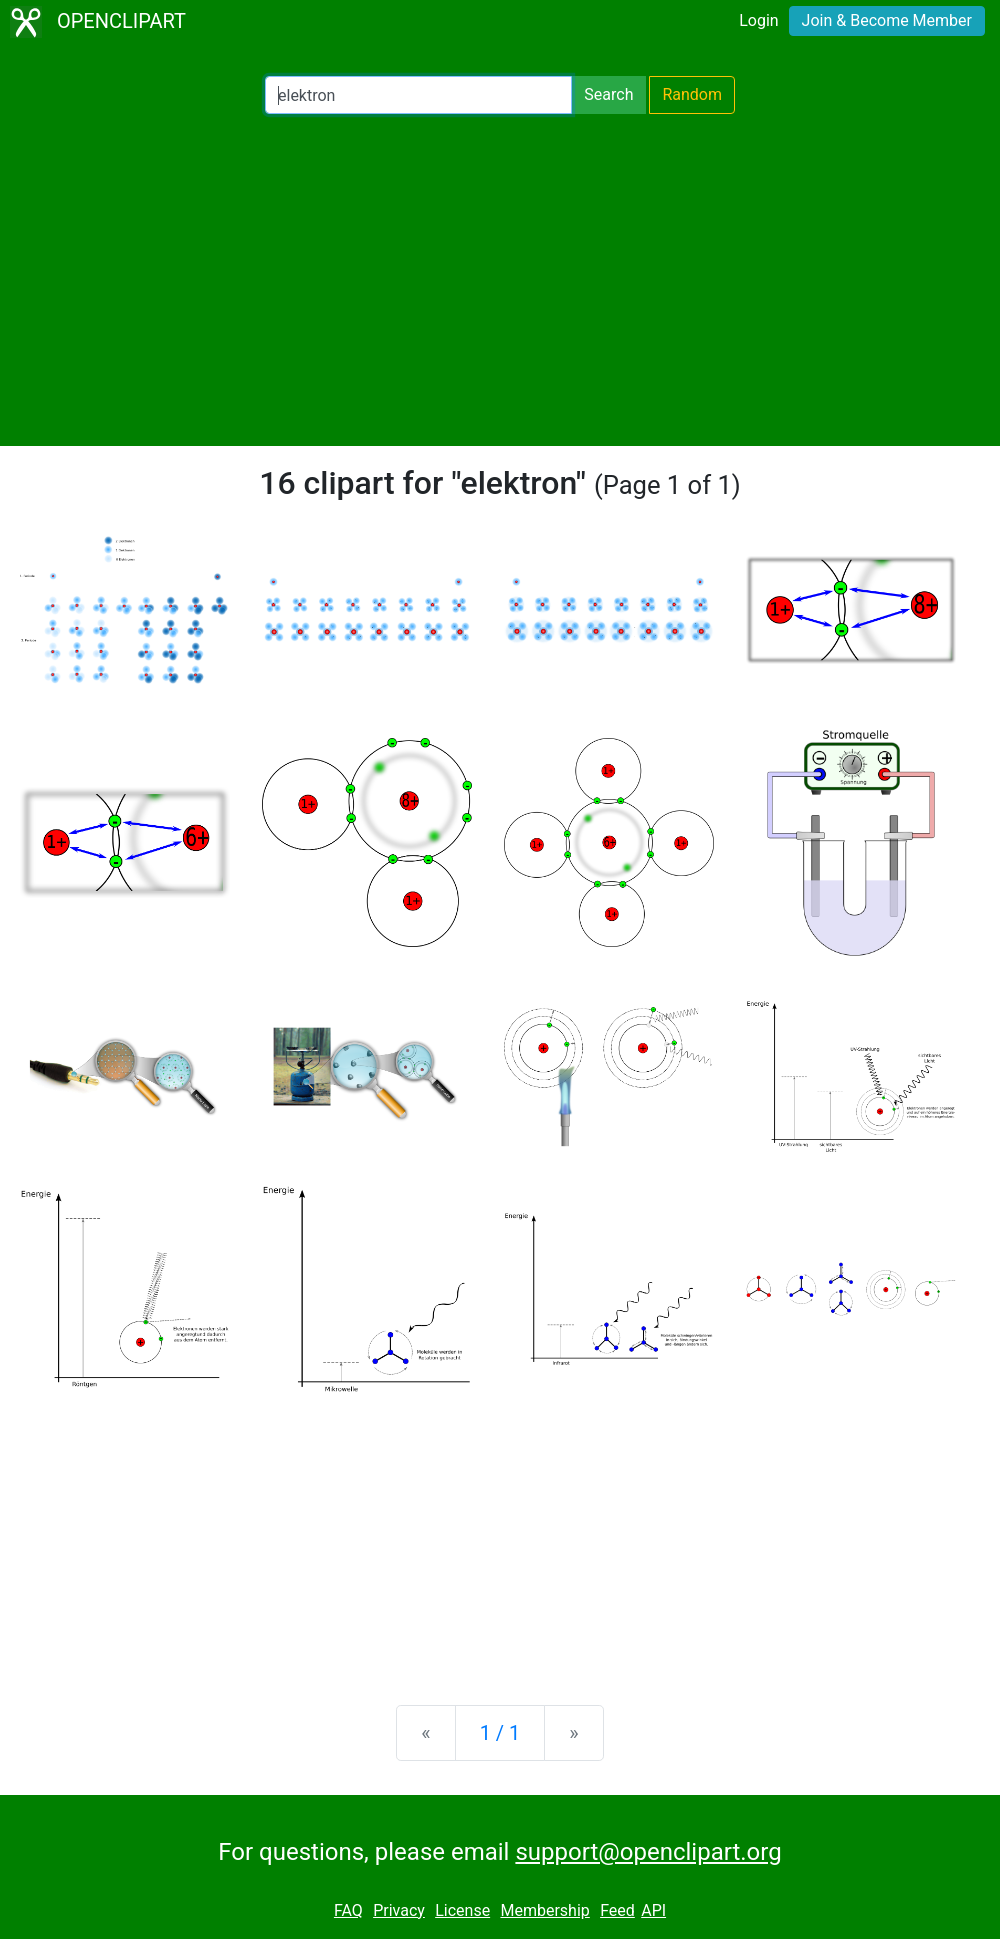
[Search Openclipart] (418, 95)
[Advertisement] (500, 280)
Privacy (399, 1910)
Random (692, 94)
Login (758, 20)
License (462, 1910)
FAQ (348, 1910)
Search (608, 94)
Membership (544, 1910)
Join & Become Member (887, 20)
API (653, 1910)
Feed (617, 1910)
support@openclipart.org (648, 1852)
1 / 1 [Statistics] (500, 1733)
